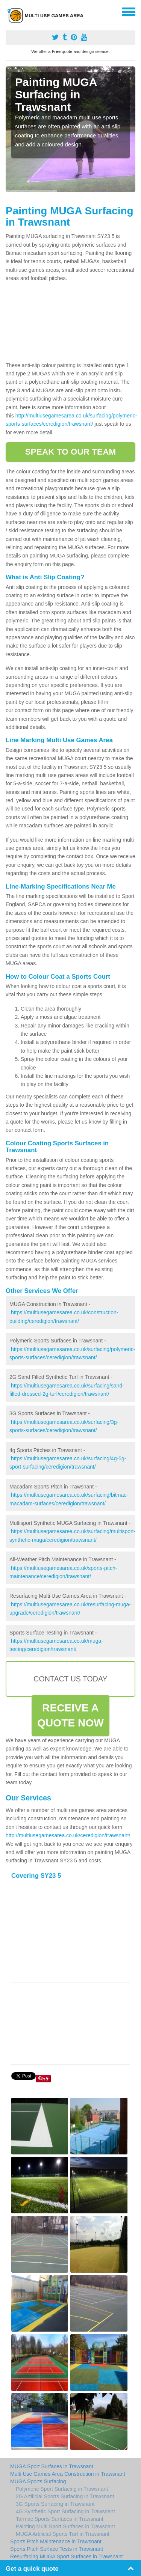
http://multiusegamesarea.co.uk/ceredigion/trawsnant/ (68, 1835)
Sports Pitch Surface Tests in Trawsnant (56, 2549)
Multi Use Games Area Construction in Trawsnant (67, 2474)
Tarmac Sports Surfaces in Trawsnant (59, 2519)
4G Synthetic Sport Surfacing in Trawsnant (65, 2511)
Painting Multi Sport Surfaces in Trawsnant (65, 2526)
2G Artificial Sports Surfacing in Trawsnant (65, 2496)
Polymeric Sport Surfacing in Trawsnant (62, 2489)
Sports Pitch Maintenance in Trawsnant (56, 2541)
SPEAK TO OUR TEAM (70, 451)
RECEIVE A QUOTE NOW (70, 1715)
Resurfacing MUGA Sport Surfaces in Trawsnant (66, 2556)
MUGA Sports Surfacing (38, 2481)
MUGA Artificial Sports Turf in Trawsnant (62, 2534)
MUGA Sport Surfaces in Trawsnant (51, 2466)
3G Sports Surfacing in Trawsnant (55, 2504)
